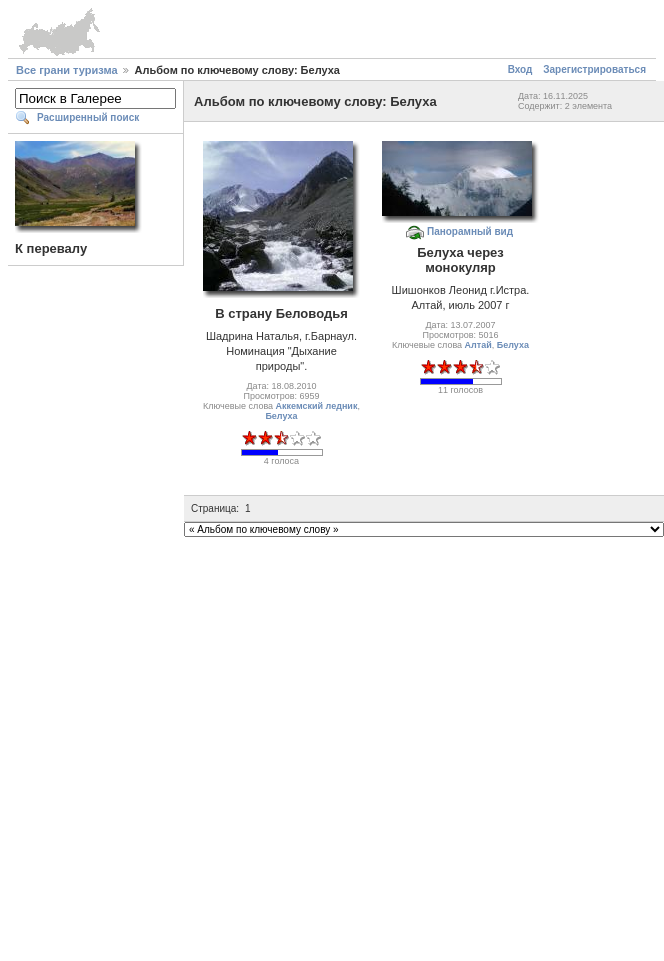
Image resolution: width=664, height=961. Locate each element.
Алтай (478, 345)
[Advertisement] (328, 740)
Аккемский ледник (317, 406)
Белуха (281, 416)
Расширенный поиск (88, 117)
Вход (520, 69)
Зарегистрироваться (594, 69)
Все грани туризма (67, 70)
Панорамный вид (470, 231)
